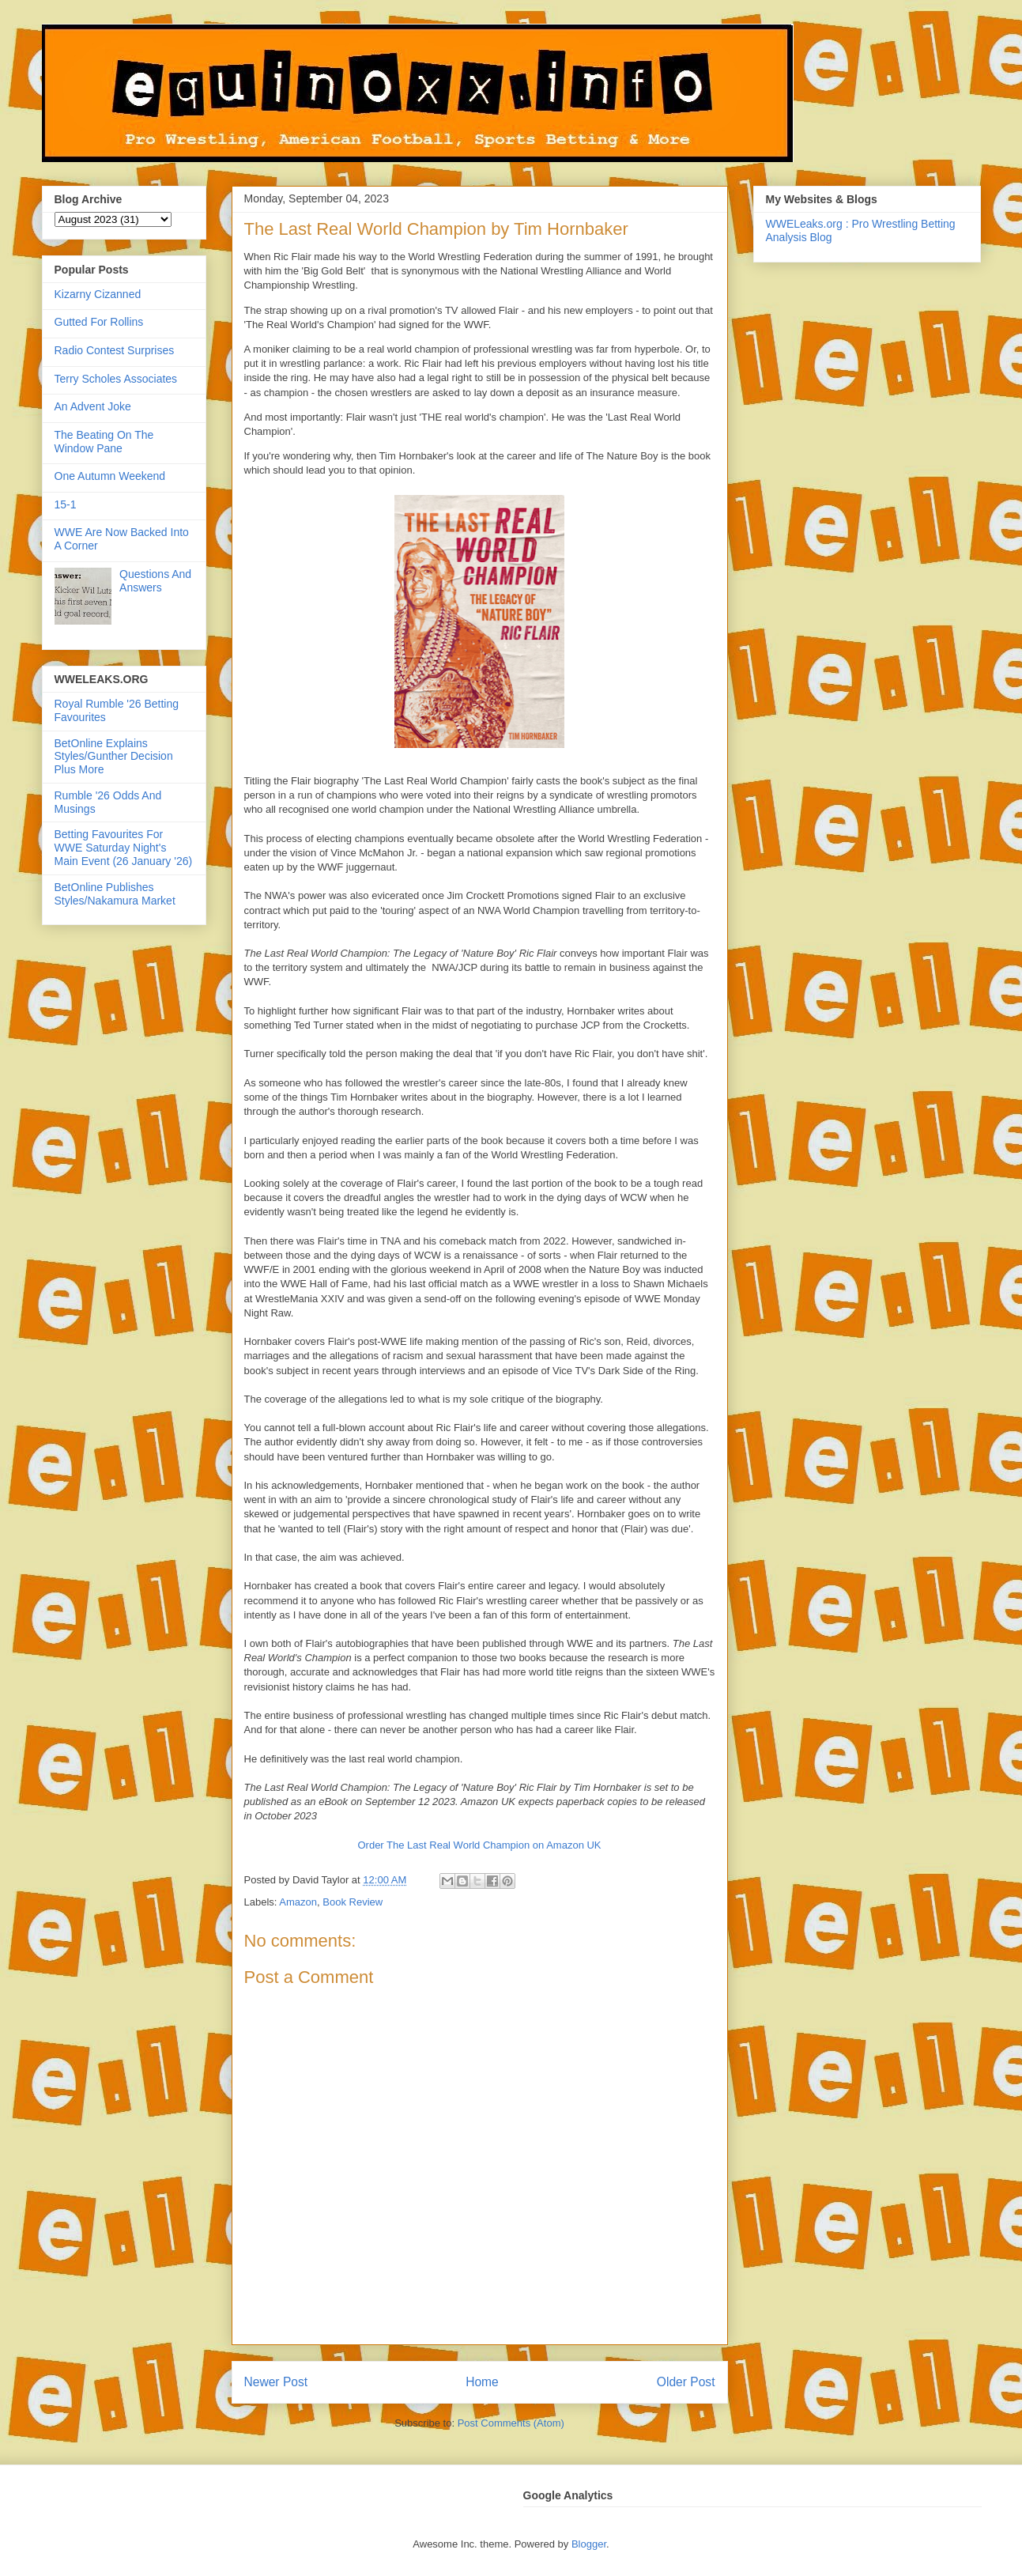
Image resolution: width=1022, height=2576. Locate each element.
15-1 (66, 504)
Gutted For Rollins (99, 321)
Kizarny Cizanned (98, 294)
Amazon (298, 1902)
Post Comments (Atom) (511, 2423)
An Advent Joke (93, 406)
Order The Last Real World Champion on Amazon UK (479, 1845)
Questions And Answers (155, 581)
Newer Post (276, 2382)
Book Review (352, 1902)
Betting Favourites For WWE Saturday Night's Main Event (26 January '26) (124, 847)
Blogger (588, 2544)
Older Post (686, 2382)
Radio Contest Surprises (115, 350)
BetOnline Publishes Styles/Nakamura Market (115, 894)
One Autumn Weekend (110, 476)
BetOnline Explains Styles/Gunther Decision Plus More (114, 756)
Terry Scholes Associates (116, 378)
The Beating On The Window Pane (104, 442)
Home (482, 2382)
